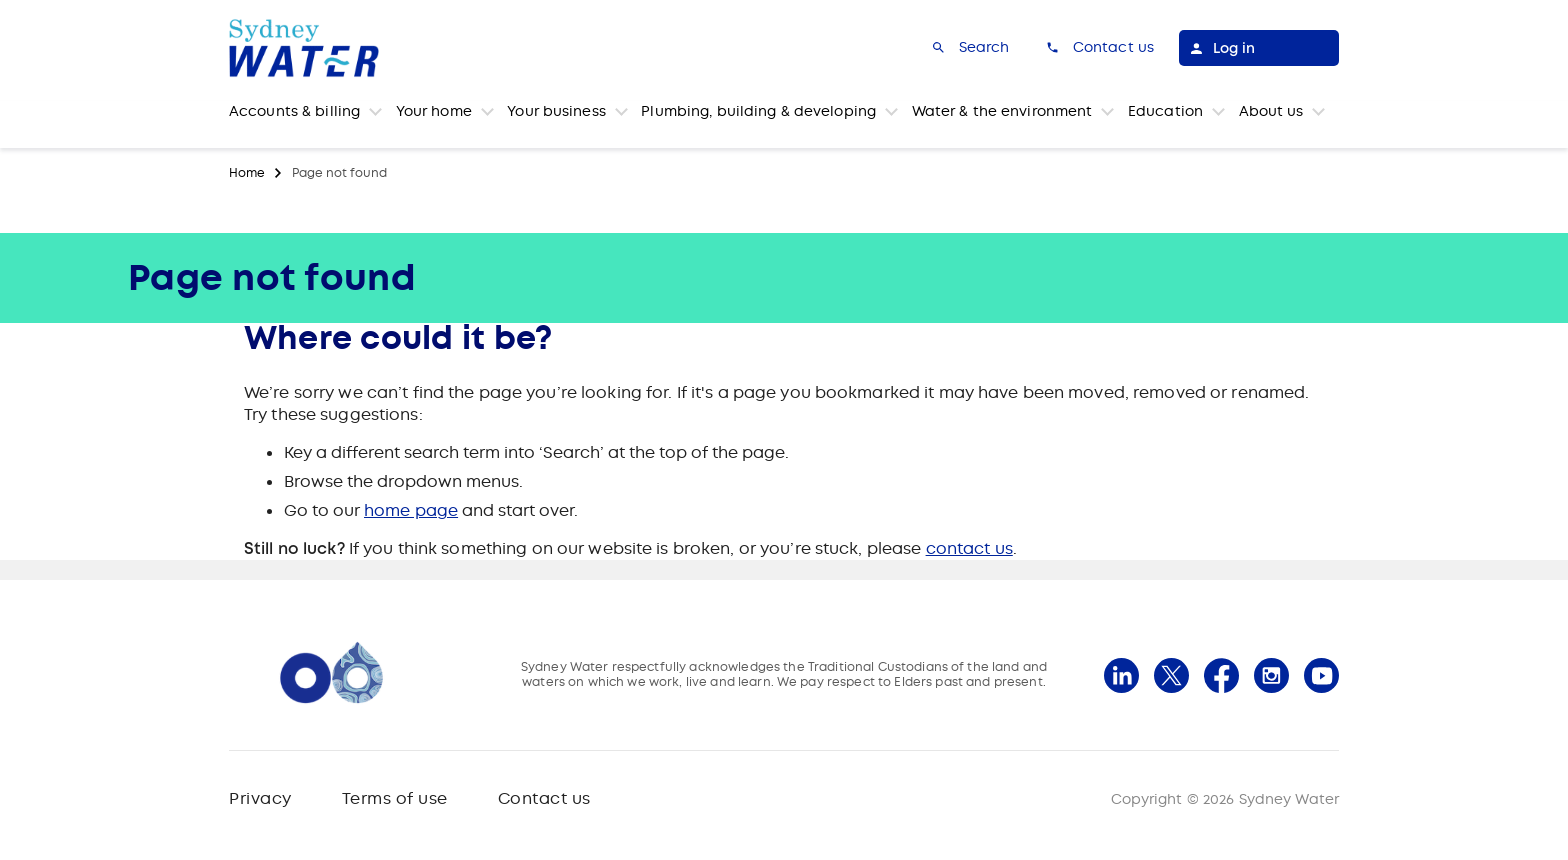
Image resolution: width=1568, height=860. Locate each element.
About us (1271, 111)
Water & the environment (1002, 111)
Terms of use (395, 798)
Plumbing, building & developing (758, 111)
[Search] (969, 48)
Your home (434, 111)
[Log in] (1259, 48)
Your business (556, 111)
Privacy (260, 798)
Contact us (544, 798)
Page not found (339, 173)
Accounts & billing (294, 111)
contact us (969, 548)
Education (1165, 111)
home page (411, 510)
